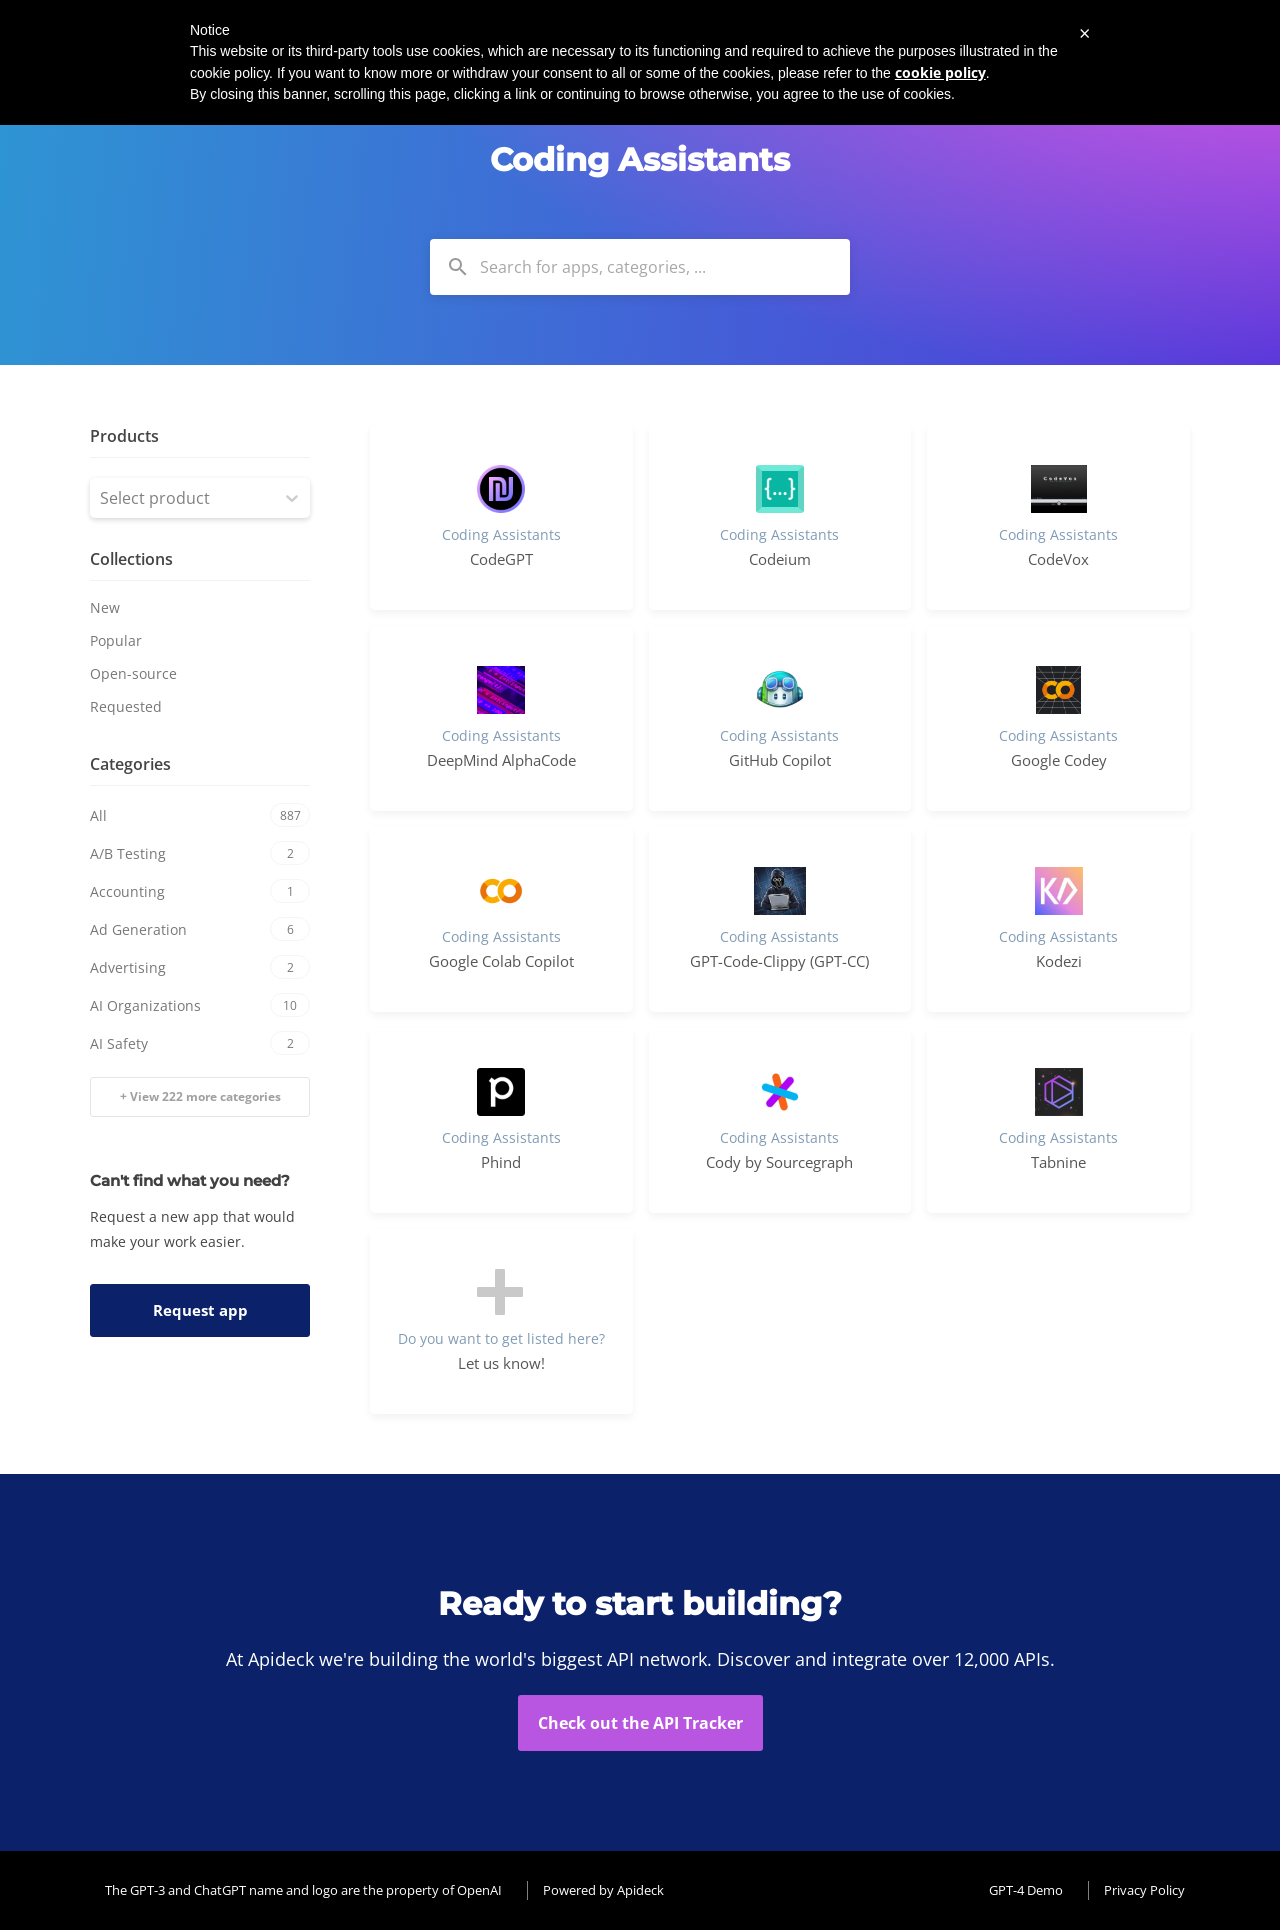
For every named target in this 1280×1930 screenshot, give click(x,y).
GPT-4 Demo (1026, 1890)
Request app (200, 1310)
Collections (131, 559)
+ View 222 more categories (200, 1096)
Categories (130, 764)
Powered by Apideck (603, 1890)
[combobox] (640, 267)
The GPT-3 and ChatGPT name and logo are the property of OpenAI (303, 1890)
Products (124, 436)
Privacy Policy (1144, 1890)
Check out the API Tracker (640, 1723)
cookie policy (940, 72)
